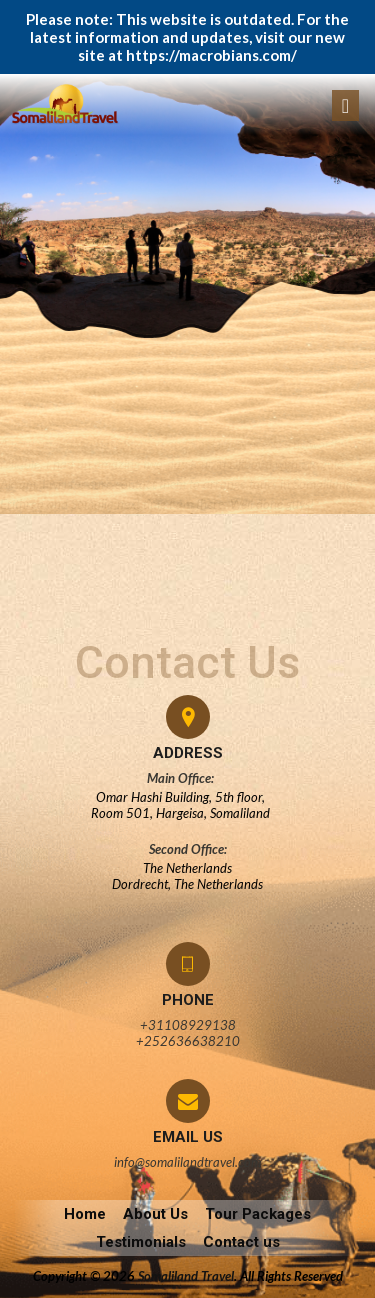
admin (35, 404)
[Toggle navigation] (345, 105)
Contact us (241, 1242)
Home (85, 1214)
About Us (155, 1214)
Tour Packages (258, 1214)
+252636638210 (188, 1041)
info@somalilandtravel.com (187, 1162)
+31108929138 (188, 1025)
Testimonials (141, 1242)
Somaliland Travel (186, 1276)
